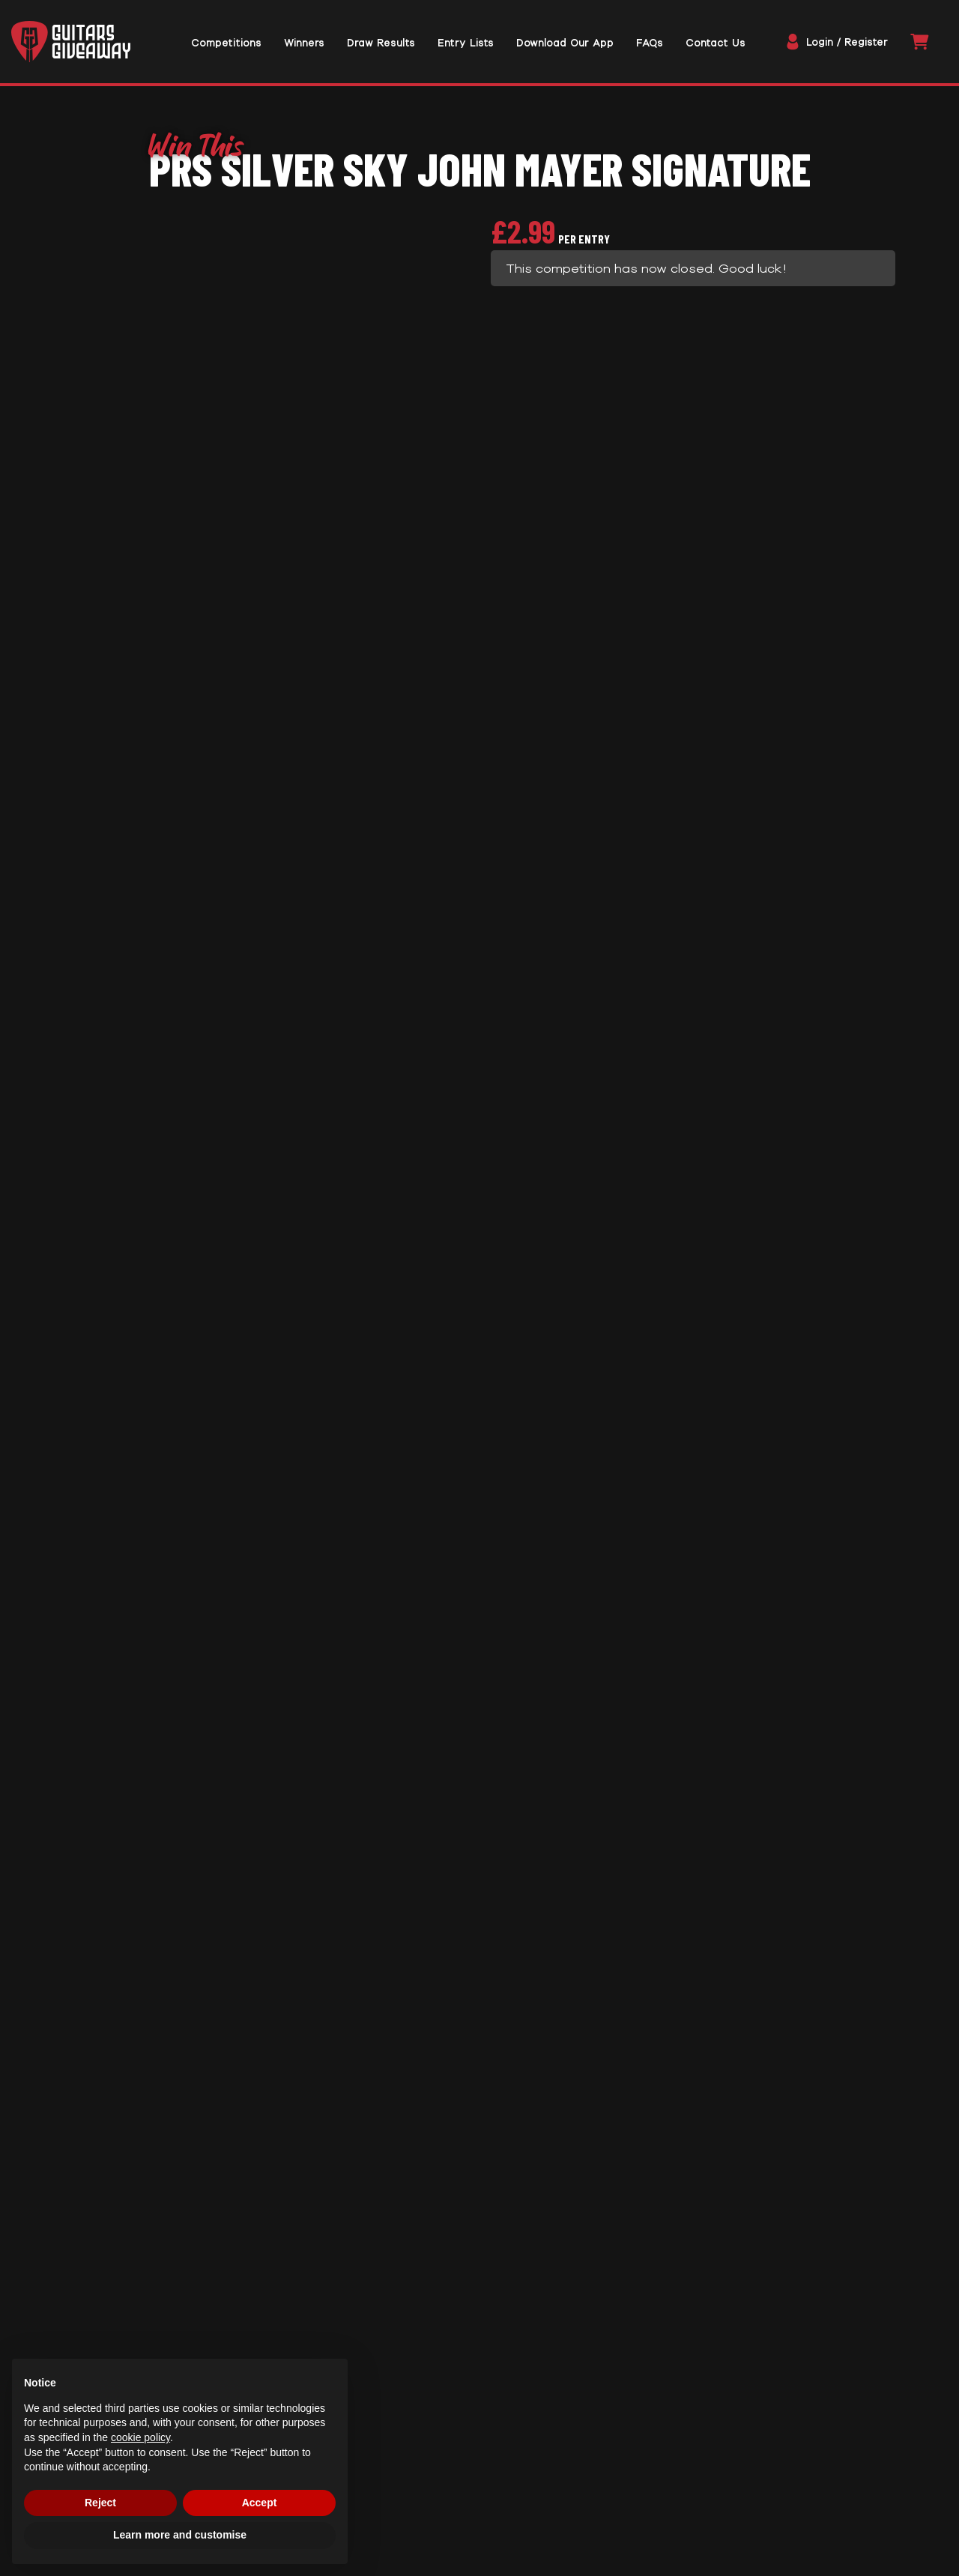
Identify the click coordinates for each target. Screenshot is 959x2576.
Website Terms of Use (422, 2428)
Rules (189, 1290)
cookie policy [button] (140, 2437)
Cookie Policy (393, 2473)
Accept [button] (259, 2503)
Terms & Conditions (414, 2406)
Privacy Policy (393, 2451)
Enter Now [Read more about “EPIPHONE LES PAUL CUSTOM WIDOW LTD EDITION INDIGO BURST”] (764, 2179)
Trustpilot (480, 2330)
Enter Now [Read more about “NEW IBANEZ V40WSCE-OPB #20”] (195, 2179)
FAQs (185, 1341)
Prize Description (231, 585)
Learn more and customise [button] (179, 2535)
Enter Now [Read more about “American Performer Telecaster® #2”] (479, 2179)
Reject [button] (100, 2503)
